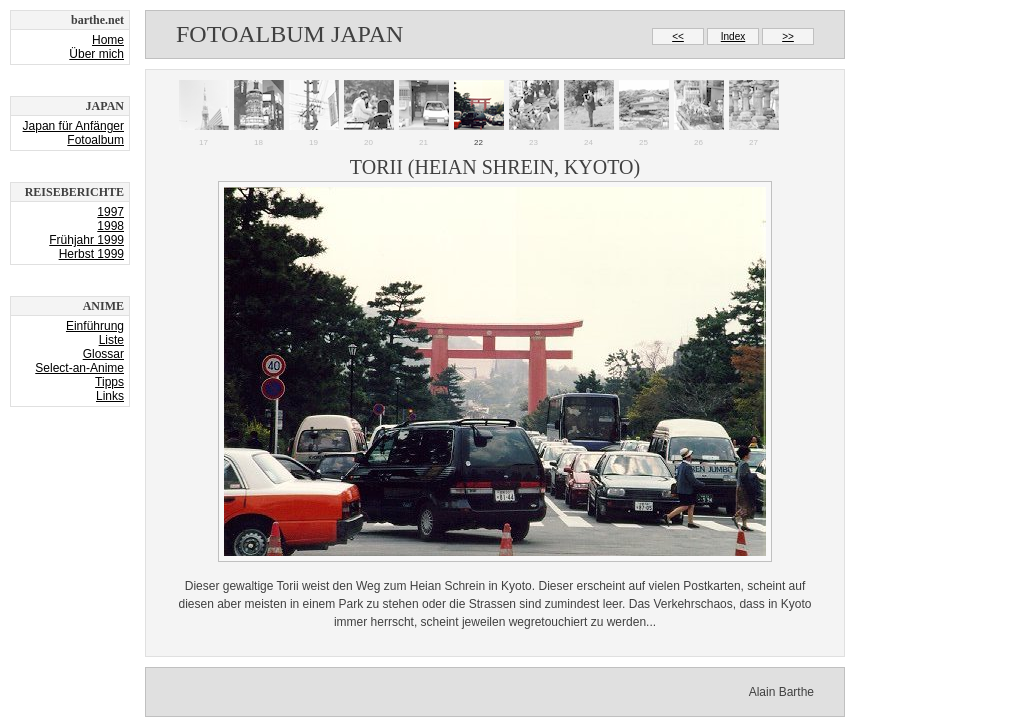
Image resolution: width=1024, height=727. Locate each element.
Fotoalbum (95, 140)
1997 (110, 212)
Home (108, 40)
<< (678, 36)
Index (733, 36)
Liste (111, 340)
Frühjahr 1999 (86, 240)
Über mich (96, 54)
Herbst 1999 (91, 254)
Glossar (103, 354)
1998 (110, 226)
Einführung (95, 326)
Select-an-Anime (79, 368)
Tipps (109, 382)
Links (110, 396)
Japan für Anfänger (73, 126)
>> (788, 36)
